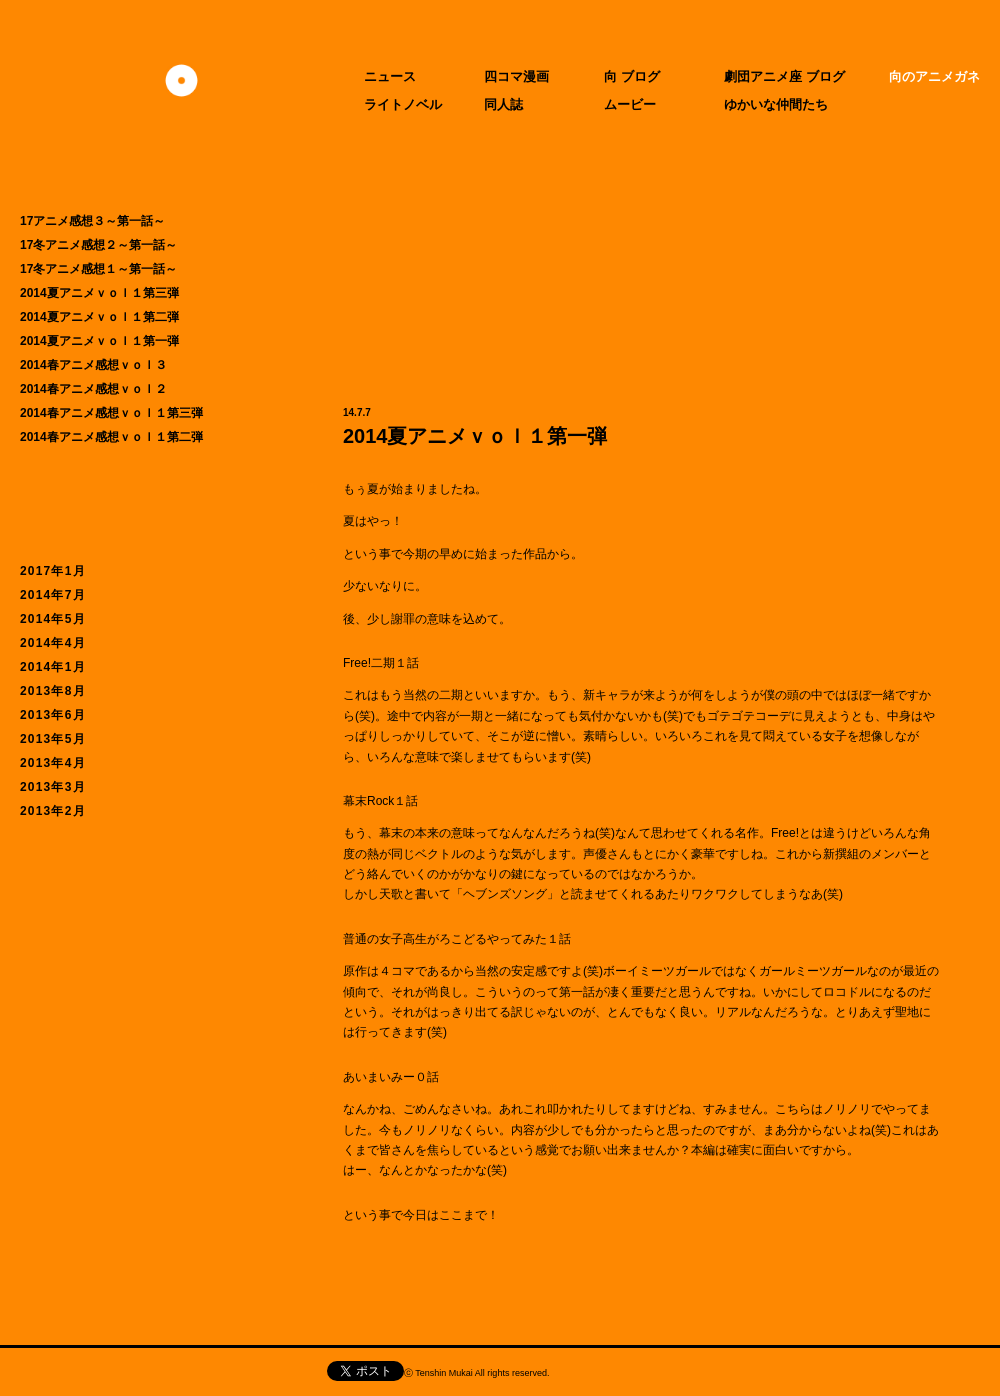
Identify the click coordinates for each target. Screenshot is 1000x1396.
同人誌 (503, 104)
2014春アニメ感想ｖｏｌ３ (93, 365)
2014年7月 (53, 595)
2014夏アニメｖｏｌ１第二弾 (99, 317)
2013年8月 (53, 691)
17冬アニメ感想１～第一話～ (98, 269)
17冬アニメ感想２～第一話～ (98, 245)
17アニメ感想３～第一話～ (92, 221)
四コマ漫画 (516, 76)
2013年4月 (53, 763)
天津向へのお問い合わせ (148, 1372)
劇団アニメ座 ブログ (784, 76)
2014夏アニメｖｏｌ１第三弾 (99, 293)
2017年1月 (53, 571)
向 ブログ (632, 76)
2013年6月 (53, 715)
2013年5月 (53, 739)
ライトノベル (403, 104)
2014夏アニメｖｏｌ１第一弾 (99, 341)
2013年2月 (53, 811)
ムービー (630, 104)
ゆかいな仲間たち (776, 104)
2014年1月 (53, 667)
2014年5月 (53, 619)
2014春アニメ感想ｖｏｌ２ (93, 389)
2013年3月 (53, 787)
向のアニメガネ (934, 76)
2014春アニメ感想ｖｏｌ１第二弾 (111, 437)
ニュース (390, 76)
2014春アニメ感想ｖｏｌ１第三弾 (111, 413)
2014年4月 (53, 643)
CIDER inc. (668, 1375)
